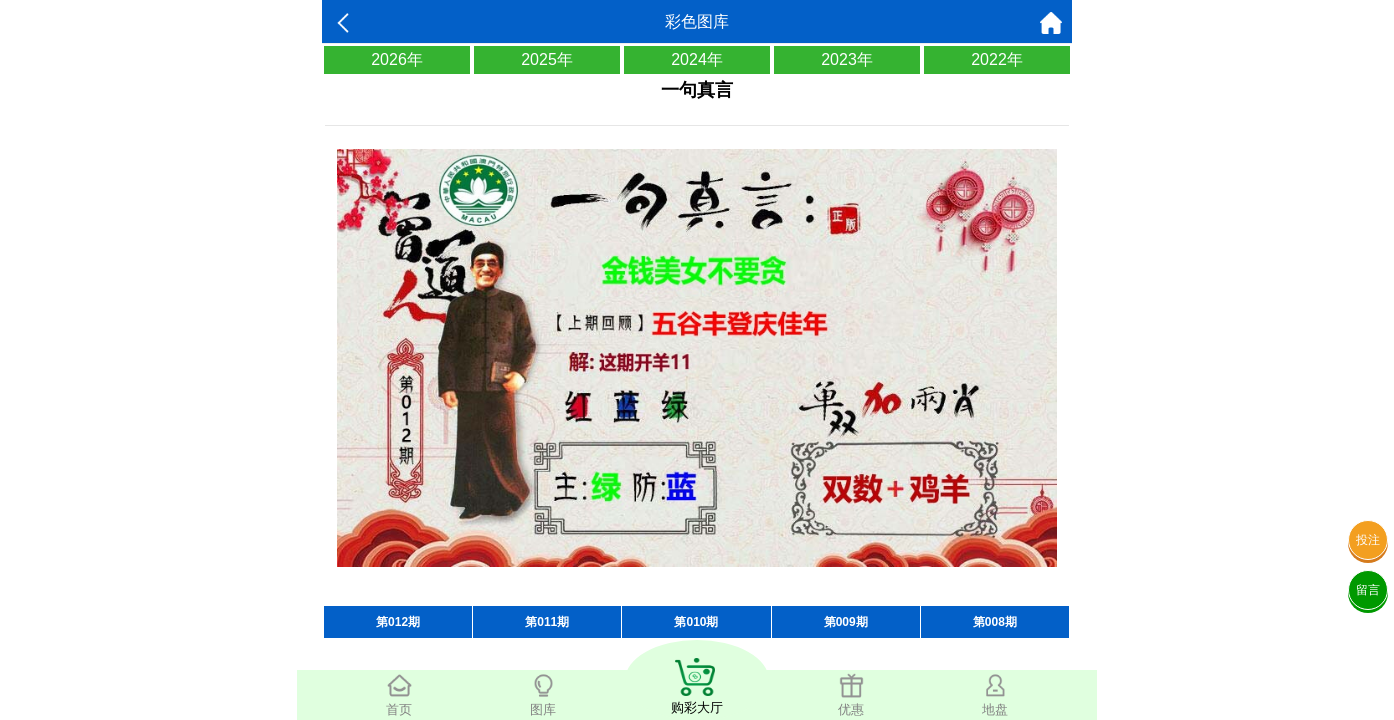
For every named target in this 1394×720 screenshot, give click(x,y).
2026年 (397, 59)
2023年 (847, 59)
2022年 (997, 59)
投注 (1368, 540)
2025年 (547, 59)
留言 (1368, 590)
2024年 (697, 59)
